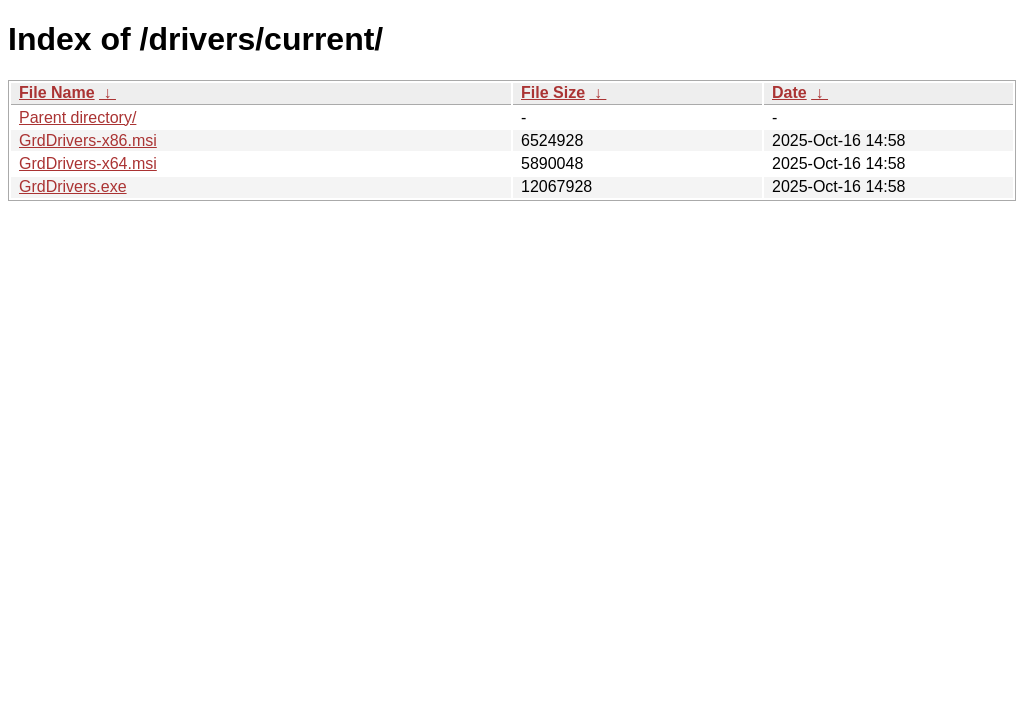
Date (789, 92)
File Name (57, 92)
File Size (553, 92)
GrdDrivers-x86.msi (88, 140)
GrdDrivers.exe (73, 186)
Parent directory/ (77, 117)
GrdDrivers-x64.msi (88, 163)
